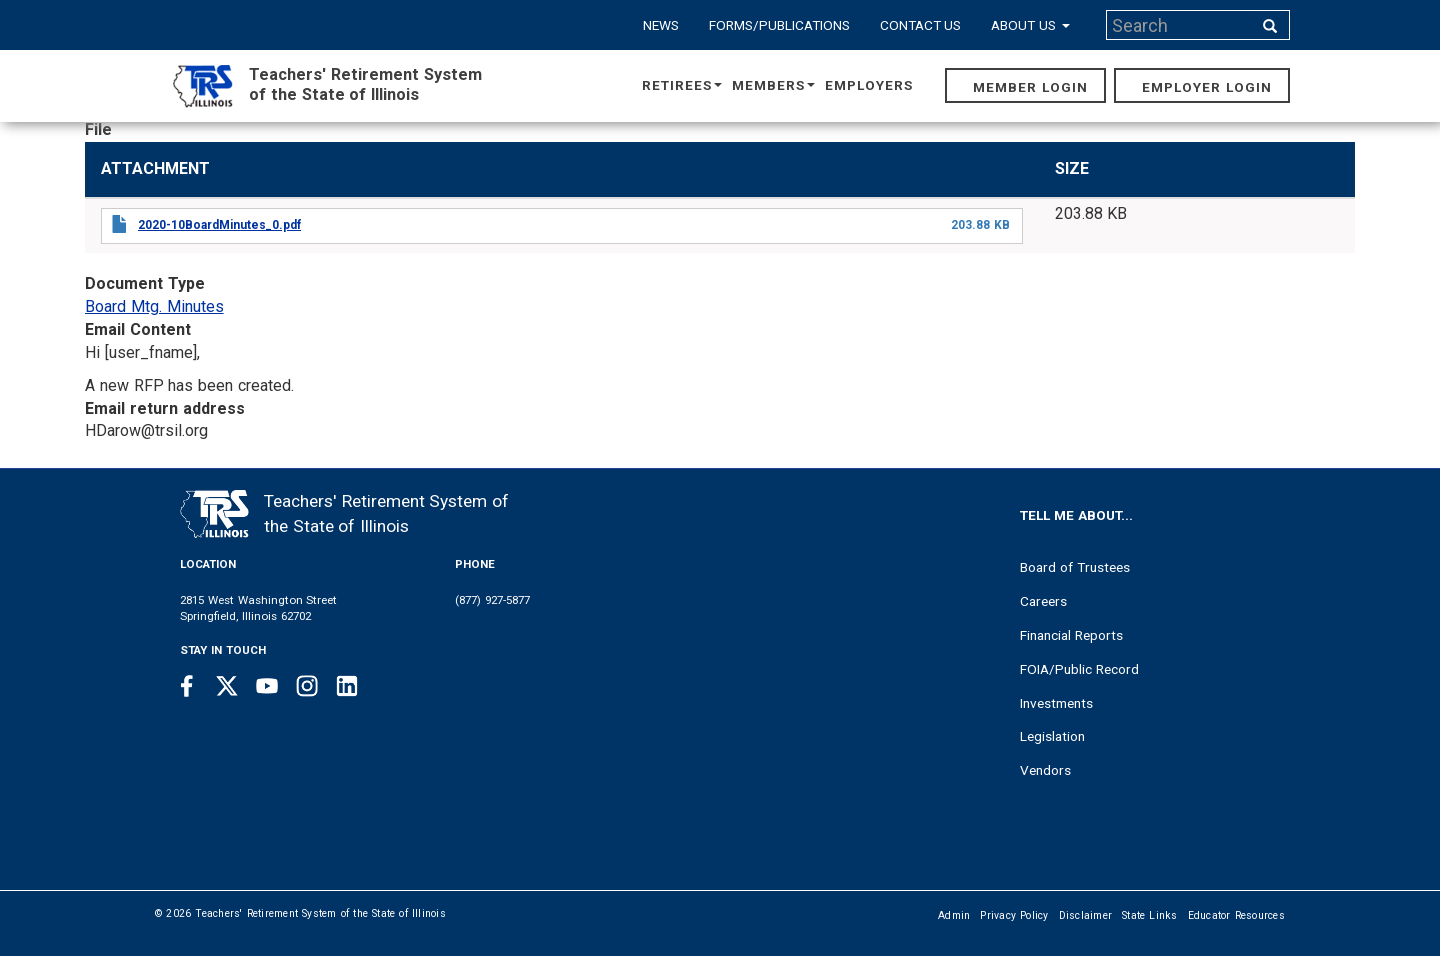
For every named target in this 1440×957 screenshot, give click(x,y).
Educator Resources (1236, 915)
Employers (869, 85)
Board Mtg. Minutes (154, 306)
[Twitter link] (227, 686)
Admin (954, 915)
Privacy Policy (1014, 915)
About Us (1030, 25)
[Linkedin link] (347, 686)
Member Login (1030, 87)
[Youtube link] (267, 686)
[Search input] (1181, 25)
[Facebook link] (187, 686)
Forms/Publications (779, 25)
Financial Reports (1071, 635)
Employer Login (1207, 87)
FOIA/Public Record (1079, 669)
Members (773, 85)
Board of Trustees (1075, 567)
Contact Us (921, 25)
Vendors (1045, 770)
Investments (1056, 703)
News (661, 25)
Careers (1043, 601)
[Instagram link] (307, 686)
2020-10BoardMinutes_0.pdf (219, 225)
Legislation (1052, 736)
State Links (1150, 915)
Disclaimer (1086, 915)
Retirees (682, 85)
